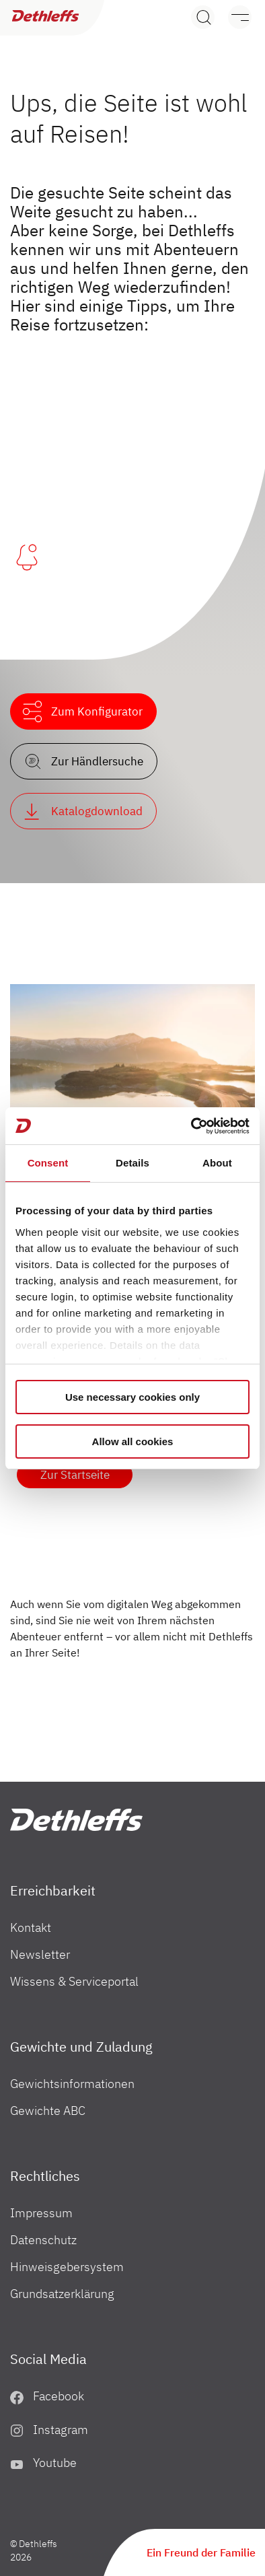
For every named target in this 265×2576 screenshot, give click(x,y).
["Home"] (76, 1820)
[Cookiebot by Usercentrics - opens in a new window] (191, 1126)
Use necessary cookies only (132, 1397)
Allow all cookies (133, 1441)
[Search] (203, 17)
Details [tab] (132, 1163)
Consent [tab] (48, 1163)
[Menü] (233, 17)
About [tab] (217, 1163)
